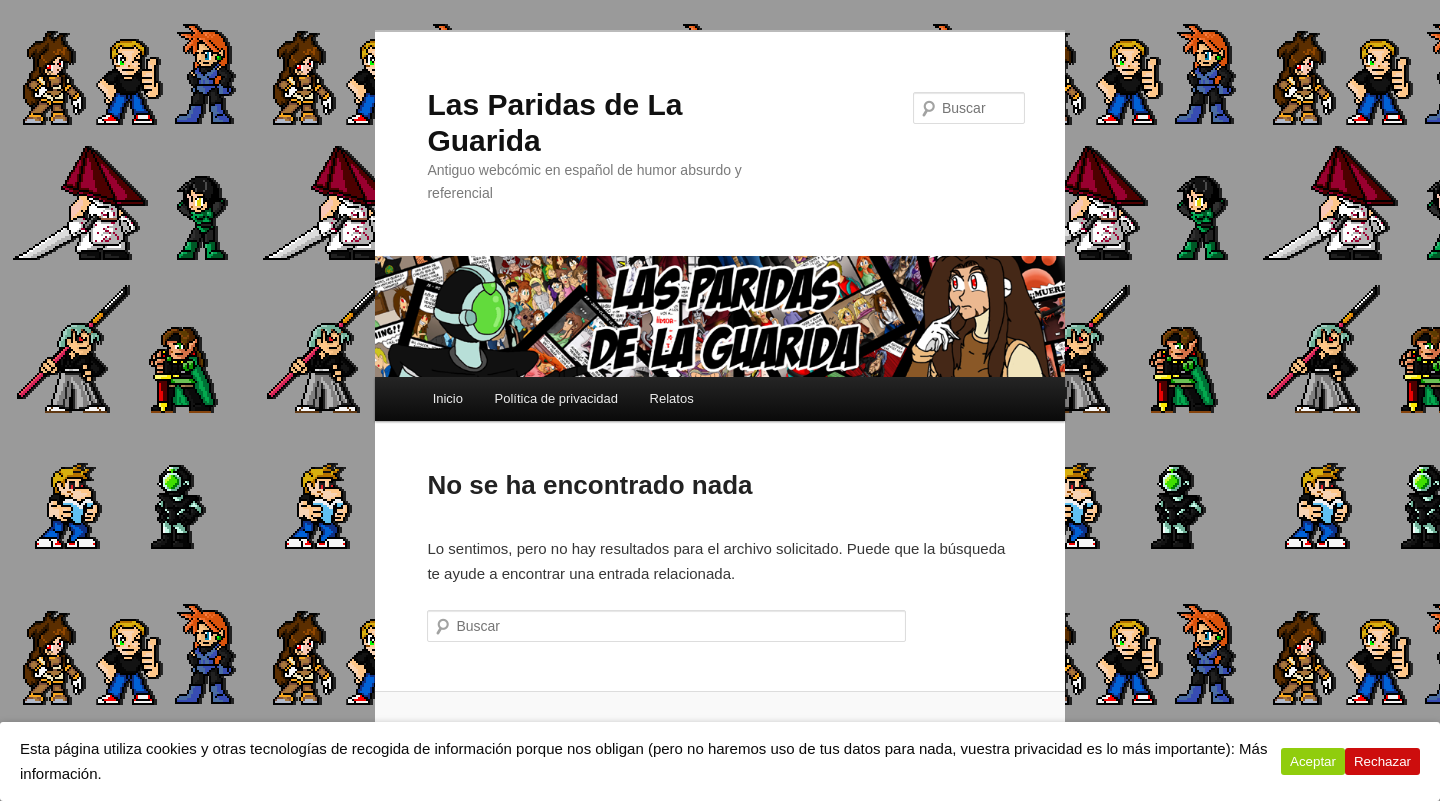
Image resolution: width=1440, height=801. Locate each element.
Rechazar (1382, 761)
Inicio (448, 398)
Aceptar (1313, 761)
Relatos (672, 398)
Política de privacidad (556, 398)
